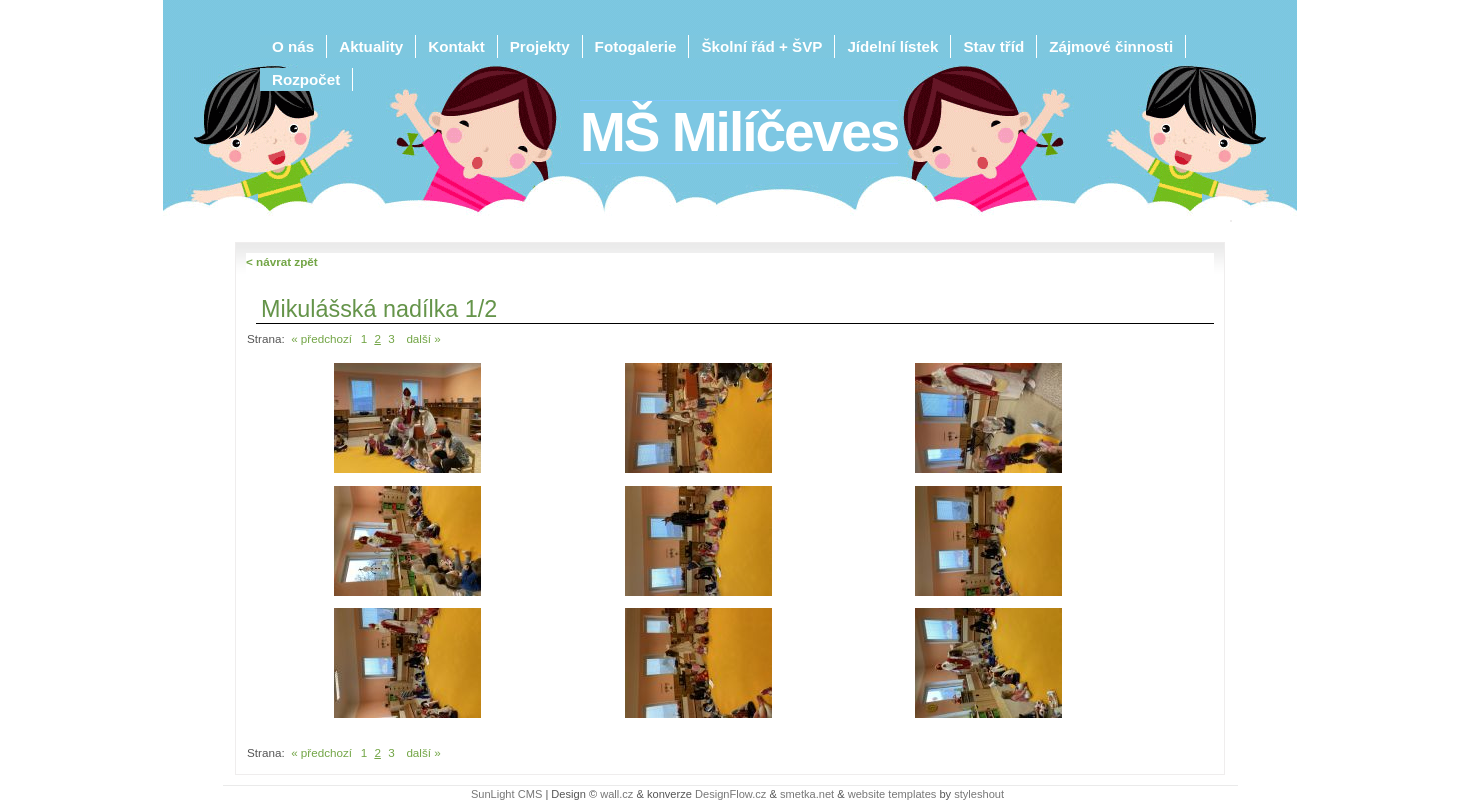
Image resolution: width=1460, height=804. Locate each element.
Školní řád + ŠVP (761, 46)
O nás (293, 46)
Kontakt (456, 46)
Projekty (540, 46)
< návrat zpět (282, 261)
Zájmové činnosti (1111, 46)
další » (423, 338)
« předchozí (321, 338)
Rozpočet (306, 79)
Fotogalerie (636, 46)
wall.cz (616, 794)
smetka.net (807, 794)
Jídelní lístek (892, 46)
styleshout (979, 794)
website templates (892, 794)
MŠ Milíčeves (739, 132)
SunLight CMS (506, 794)
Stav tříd (993, 46)
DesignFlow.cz (730, 794)
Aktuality (371, 46)
